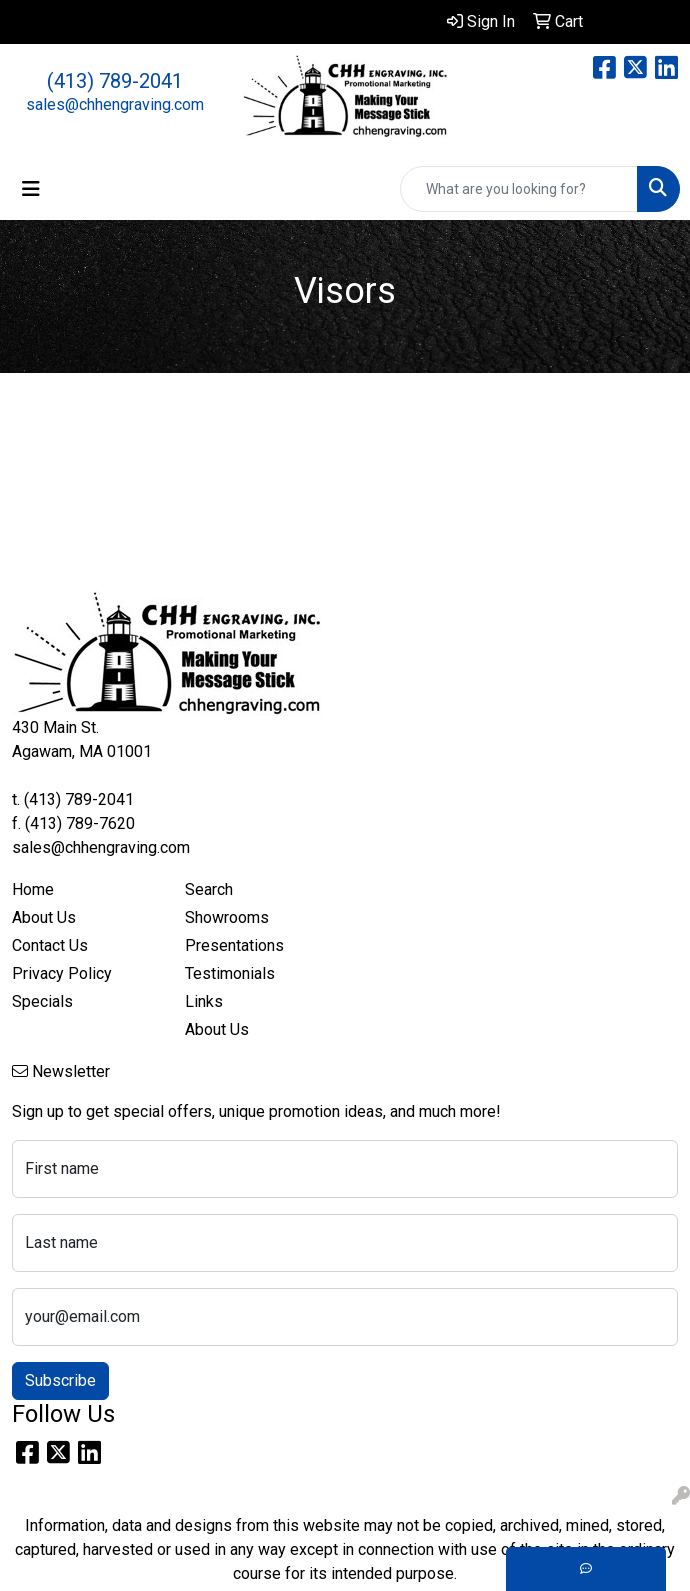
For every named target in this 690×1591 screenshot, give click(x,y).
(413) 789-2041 (115, 81)
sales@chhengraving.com (115, 104)
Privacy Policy (62, 973)
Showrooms (227, 917)
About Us (44, 917)
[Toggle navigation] (31, 189)
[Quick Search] (519, 189)
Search (209, 889)
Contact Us (50, 945)
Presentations (234, 945)
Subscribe (60, 1380)
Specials (42, 1001)
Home (33, 889)
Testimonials (230, 973)
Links (204, 1001)
